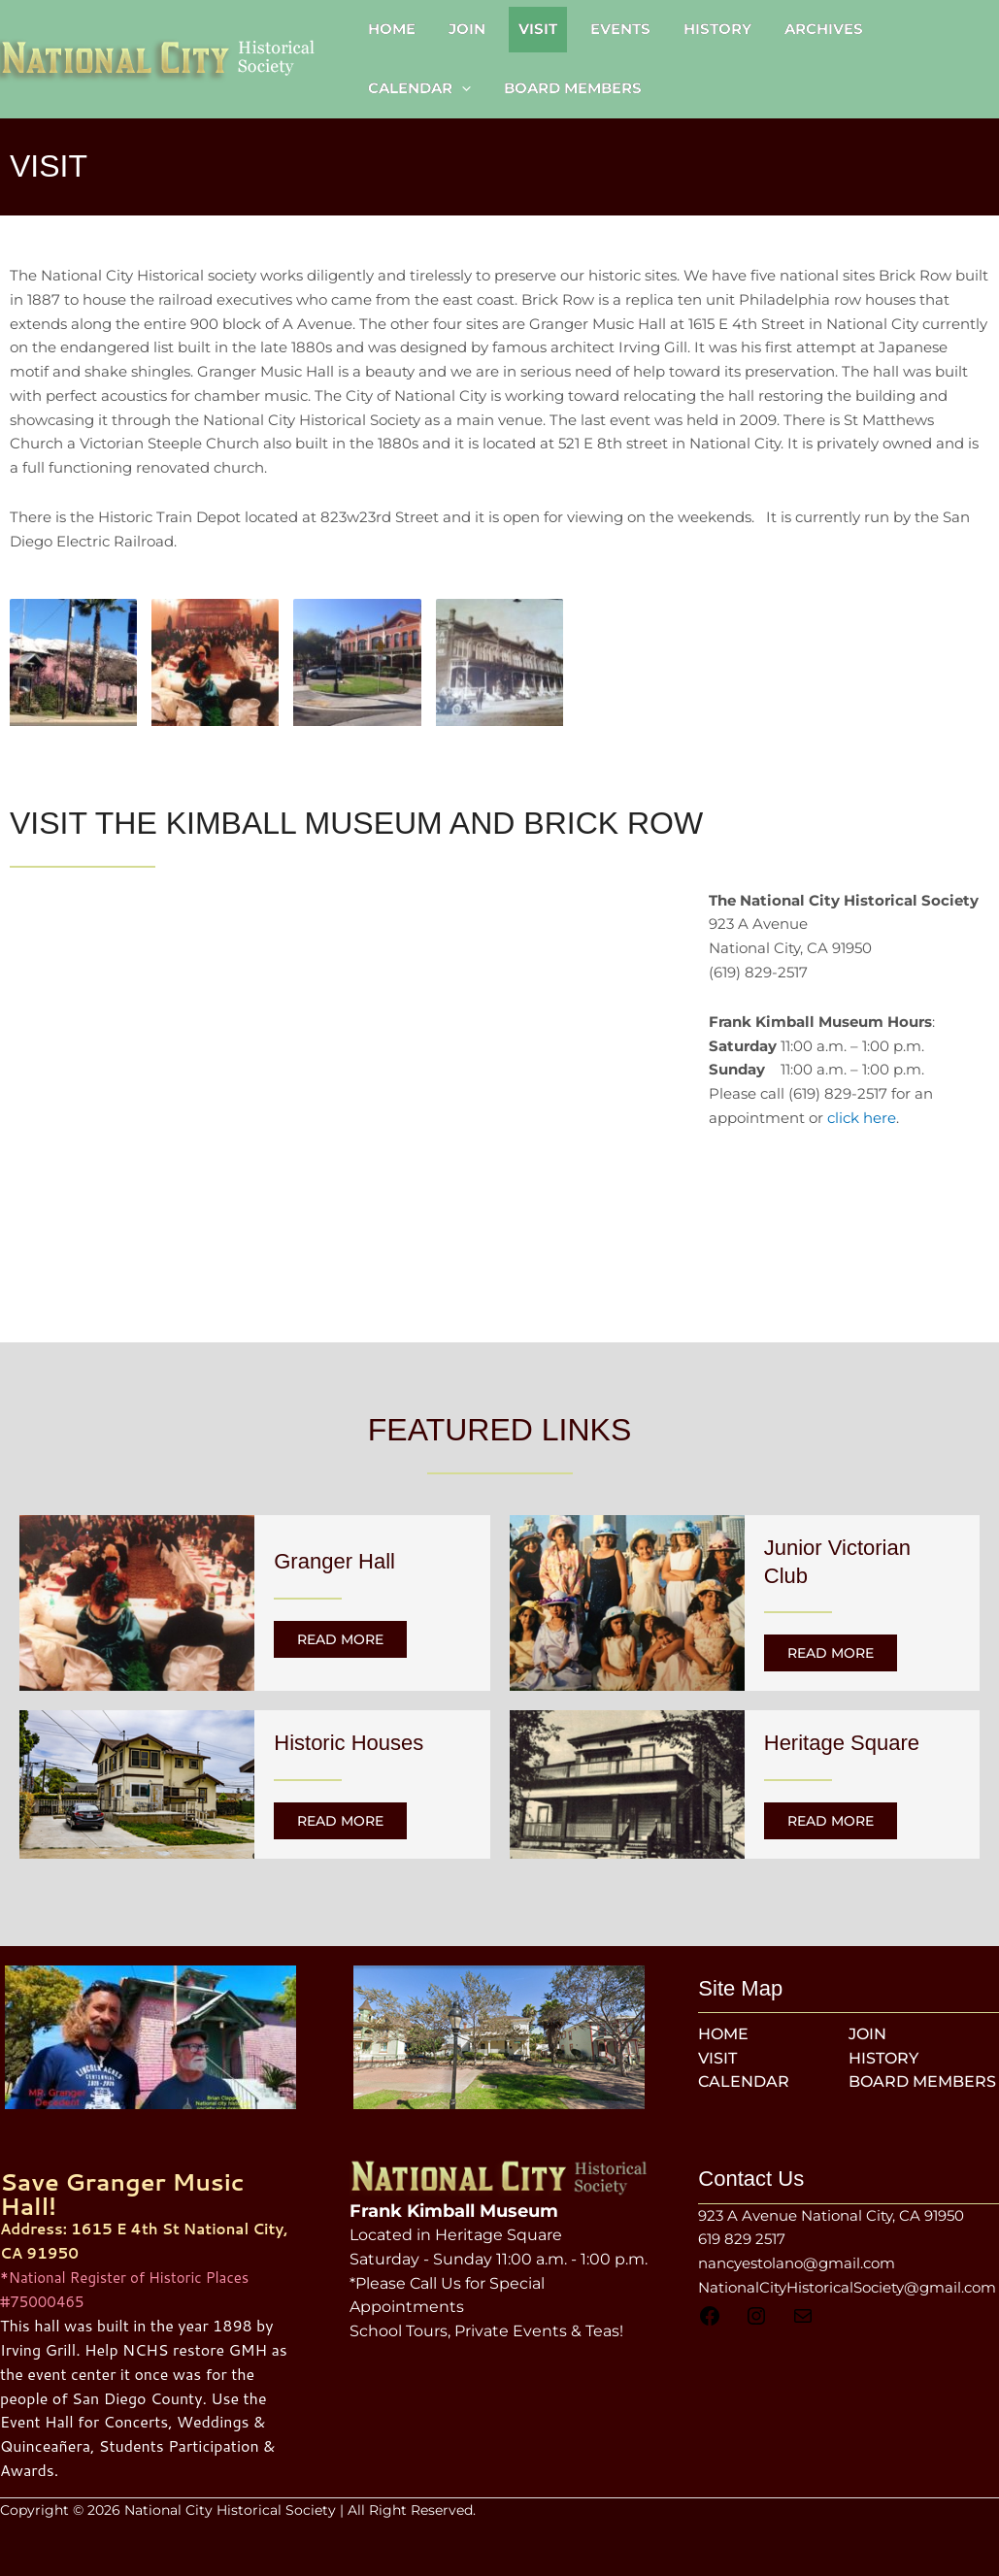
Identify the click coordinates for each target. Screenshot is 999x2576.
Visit (537, 28)
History (717, 28)
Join (467, 28)
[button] (461, 88)
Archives (823, 28)
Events (620, 28)
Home (392, 28)
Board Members (573, 88)
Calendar (419, 88)
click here (861, 1117)
